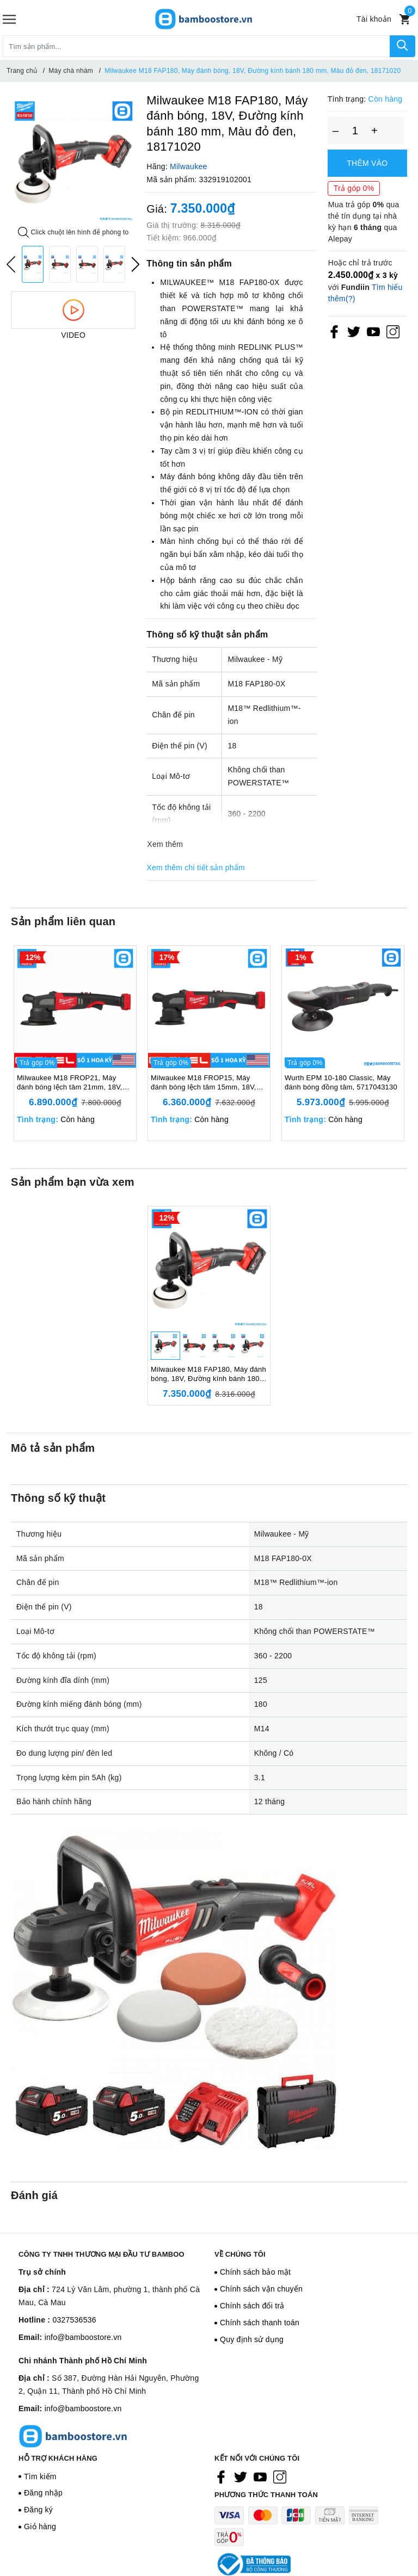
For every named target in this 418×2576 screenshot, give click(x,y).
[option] (73, 160)
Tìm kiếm (40, 2476)
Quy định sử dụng (252, 2339)
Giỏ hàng (40, 2526)
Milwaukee (188, 166)
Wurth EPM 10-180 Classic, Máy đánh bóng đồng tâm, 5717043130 (341, 1082)
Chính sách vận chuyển (261, 2288)
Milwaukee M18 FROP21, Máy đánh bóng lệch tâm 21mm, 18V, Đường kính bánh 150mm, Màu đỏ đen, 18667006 (73, 1083)
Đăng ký (38, 2509)
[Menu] (9, 19)
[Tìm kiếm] (402, 46)
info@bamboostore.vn (83, 2337)
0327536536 (74, 2319)
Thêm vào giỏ (367, 168)
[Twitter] (353, 331)
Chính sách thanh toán (259, 2322)
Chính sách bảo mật (255, 2272)
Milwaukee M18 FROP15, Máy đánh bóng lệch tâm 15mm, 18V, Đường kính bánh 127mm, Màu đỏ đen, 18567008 (207, 1083)
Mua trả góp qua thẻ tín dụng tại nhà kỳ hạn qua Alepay (363, 221)
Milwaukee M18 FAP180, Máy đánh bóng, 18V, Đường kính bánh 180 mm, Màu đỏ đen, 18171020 (208, 1374)
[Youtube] (373, 331)
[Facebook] (334, 331)
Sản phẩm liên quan (63, 921)
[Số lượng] (355, 130)
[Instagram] (392, 331)
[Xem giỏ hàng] (404, 19)
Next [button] (135, 264)
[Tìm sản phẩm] (196, 46)
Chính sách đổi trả (252, 2305)
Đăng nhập (43, 2492)
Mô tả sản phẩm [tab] (53, 1448)
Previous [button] (11, 264)
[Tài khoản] (373, 19)
